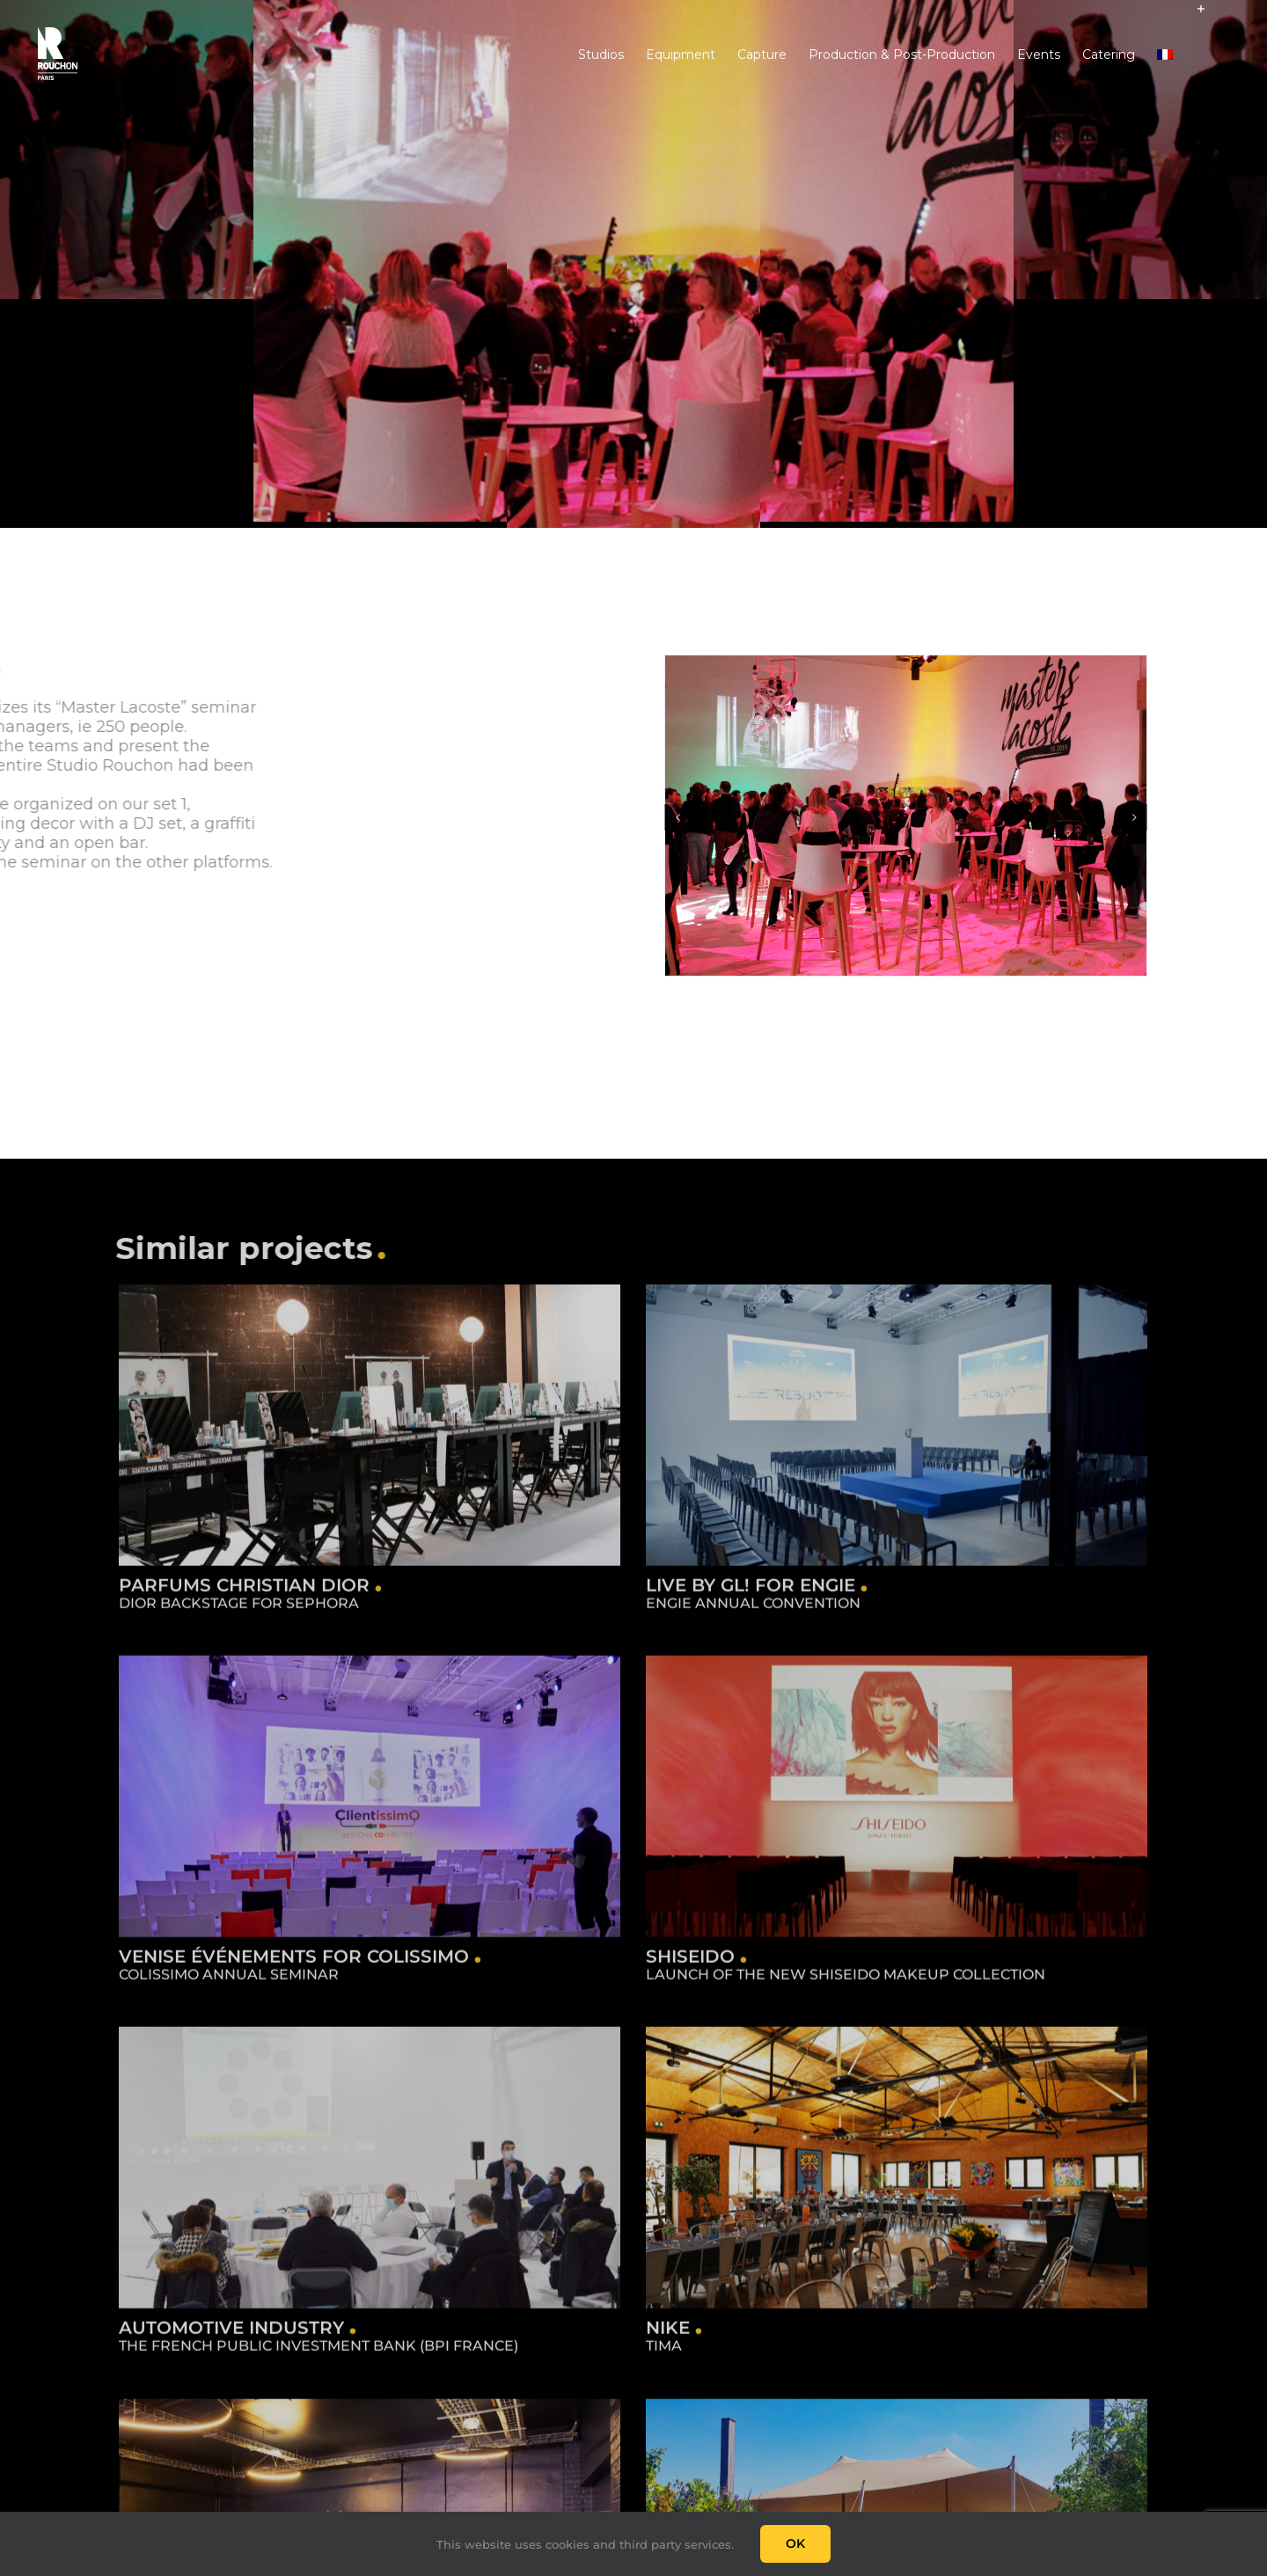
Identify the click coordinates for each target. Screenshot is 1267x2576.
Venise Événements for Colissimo (363, 1927)
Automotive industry (266, 2291)
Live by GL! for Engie (734, 1592)
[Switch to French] (1165, 53)
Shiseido (639, 1955)
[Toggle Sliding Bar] (1201, 54)
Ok (795, 2543)
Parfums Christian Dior (244, 1592)
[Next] (1134, 817)
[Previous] (677, 817)
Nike (686, 2291)
